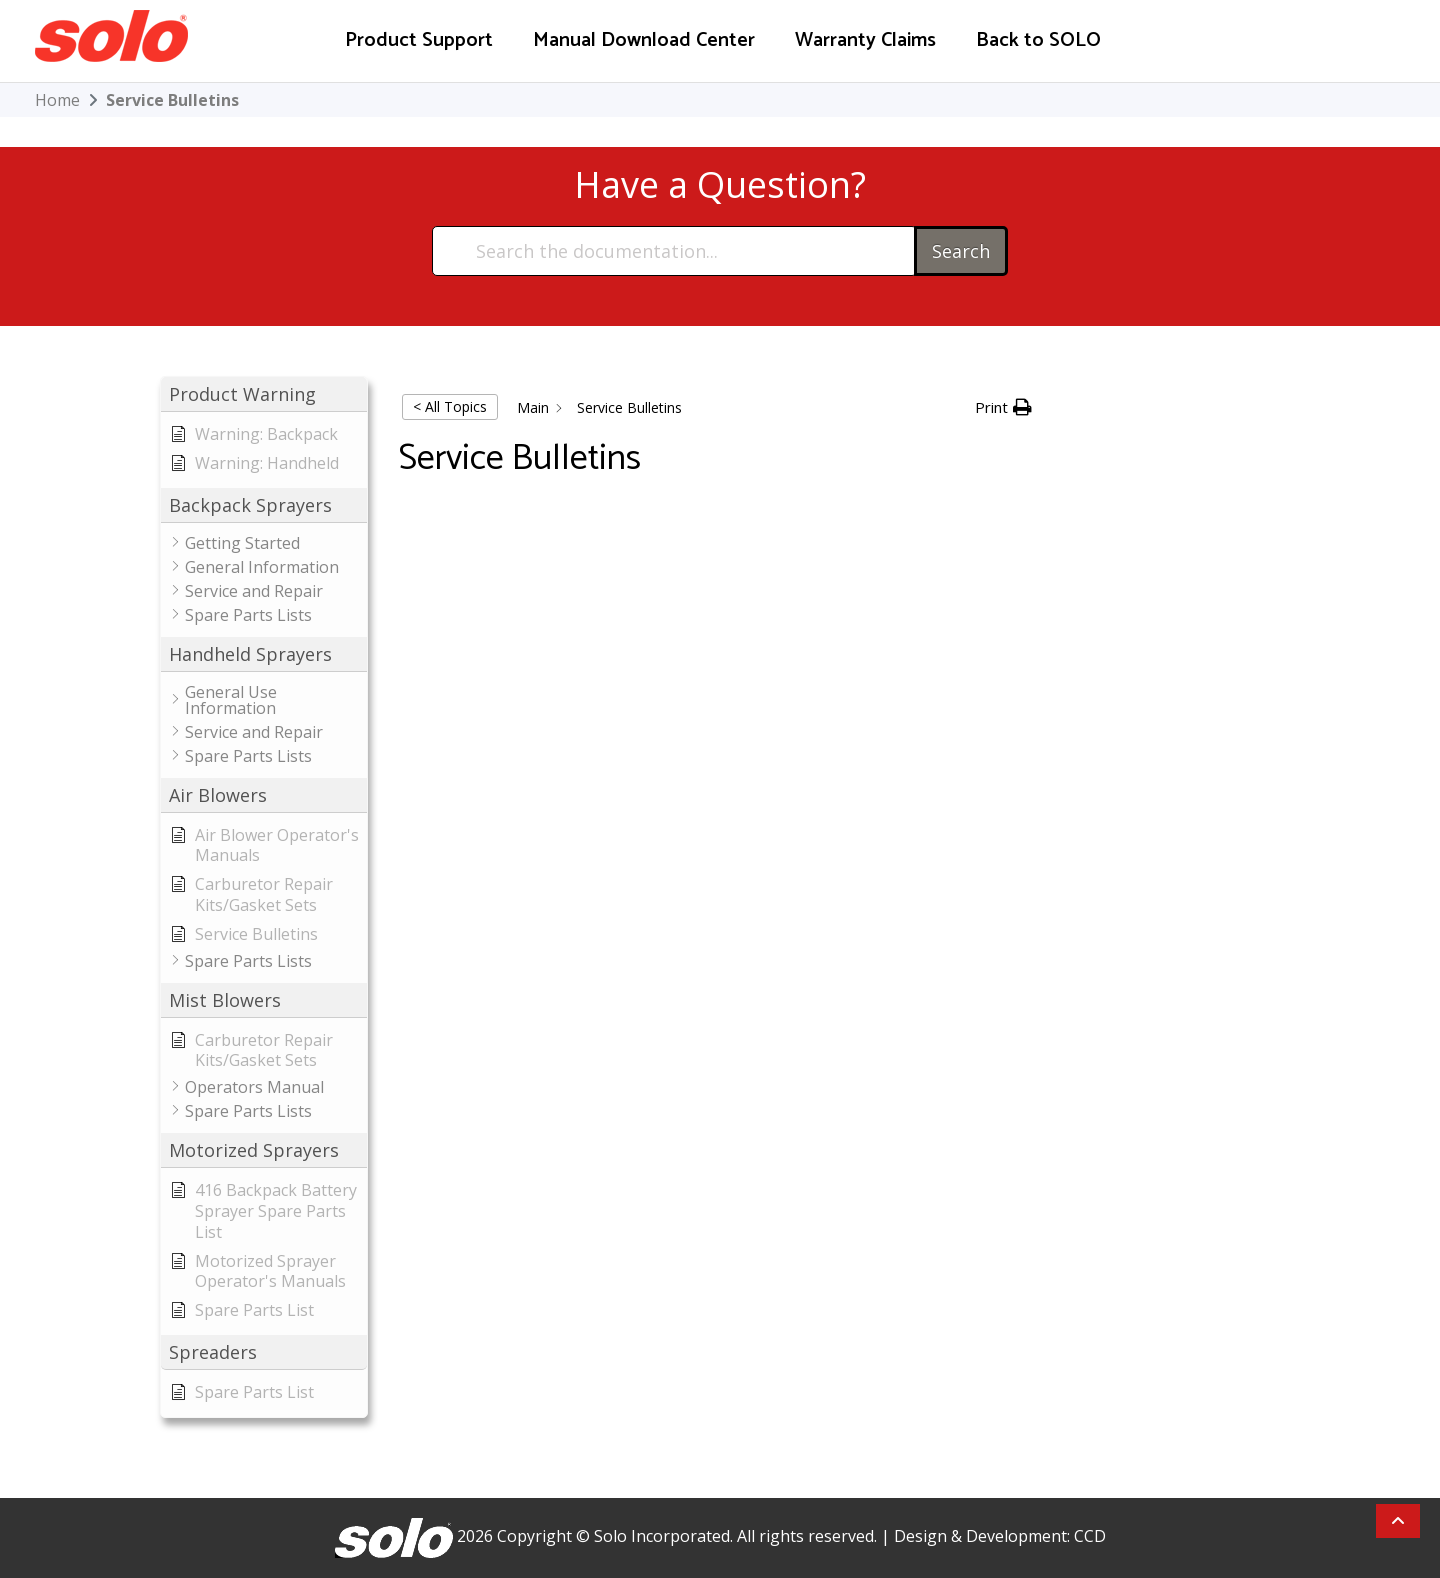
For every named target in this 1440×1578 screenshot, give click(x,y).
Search (961, 251)
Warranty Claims (865, 40)
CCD (1090, 1536)
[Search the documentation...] (674, 251)
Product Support (419, 40)
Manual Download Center (644, 40)
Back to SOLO (1038, 40)
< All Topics (450, 406)
